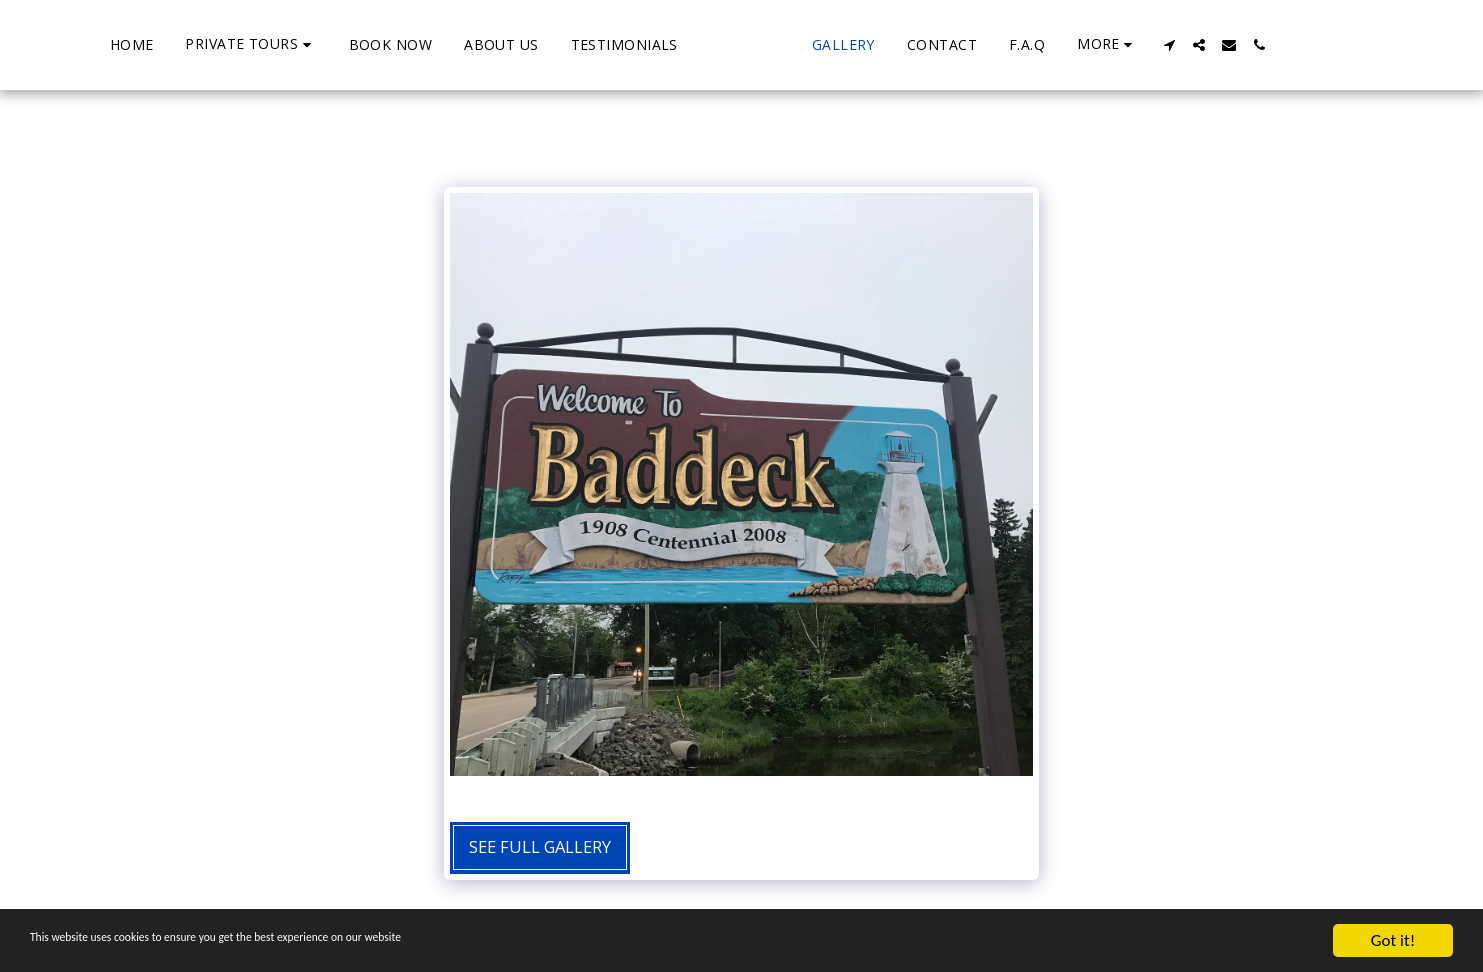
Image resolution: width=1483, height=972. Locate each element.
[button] (174, 44)
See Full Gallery (540, 846)
